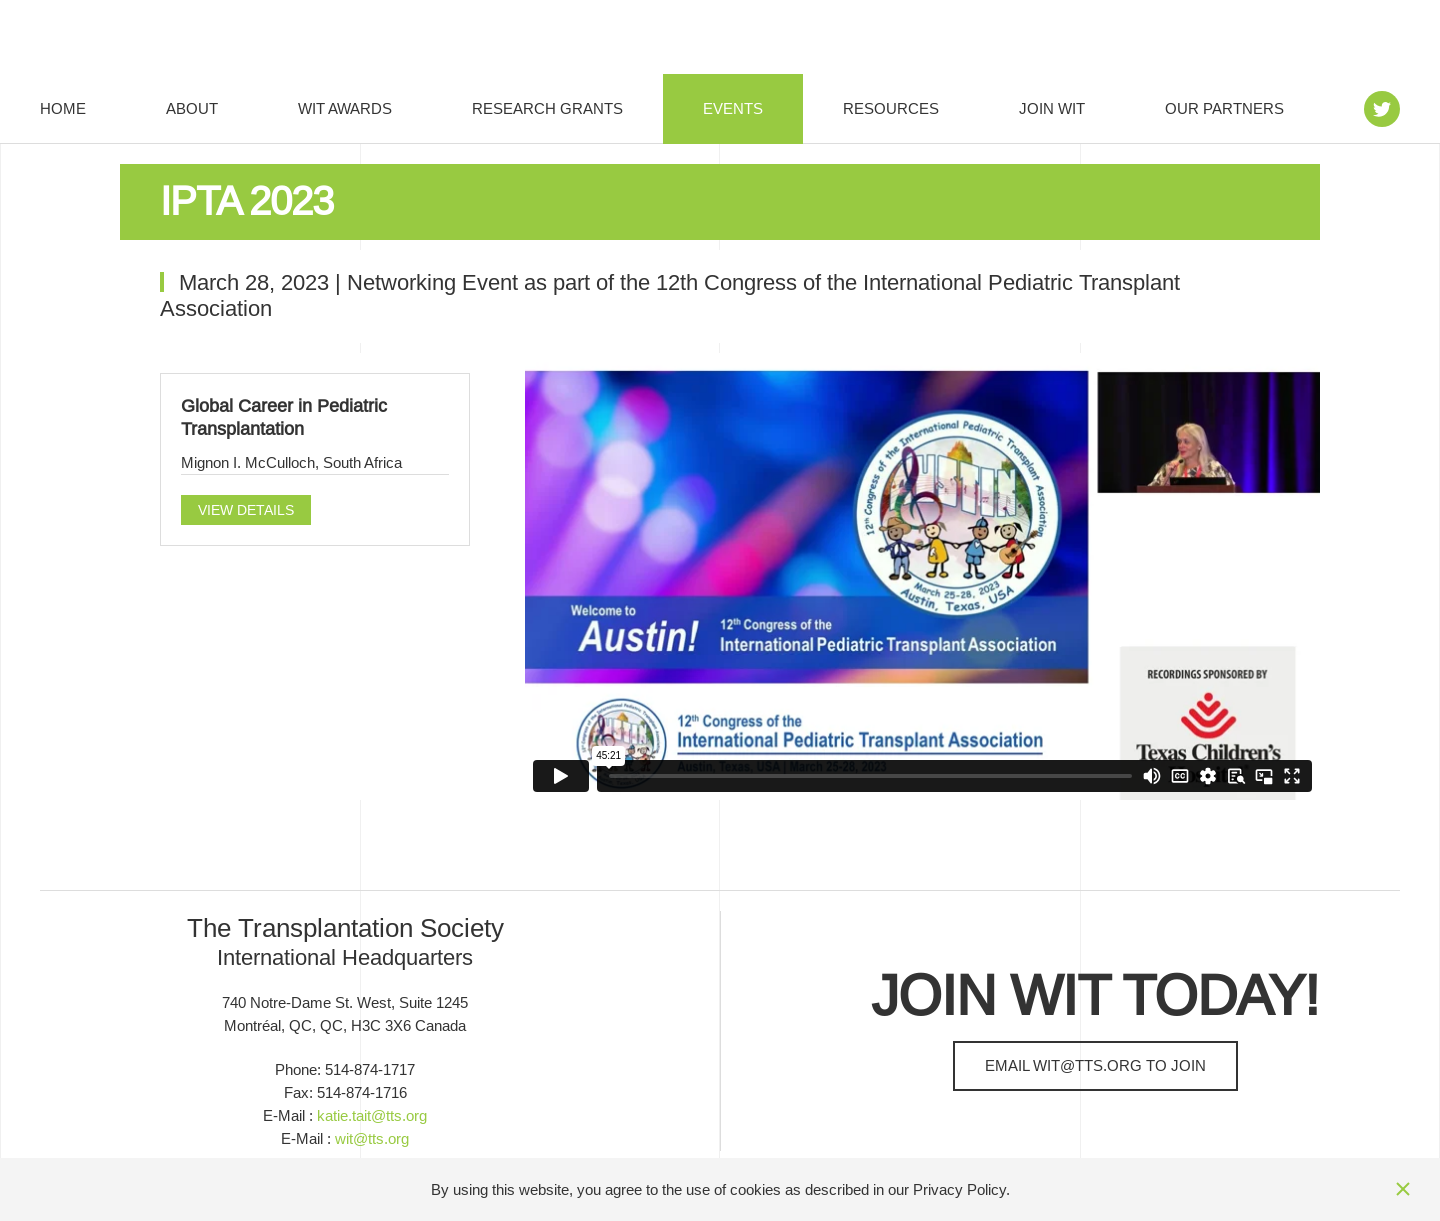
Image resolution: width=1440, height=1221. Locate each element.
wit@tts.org (372, 1138)
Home (63, 108)
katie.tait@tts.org (372, 1115)
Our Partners (1224, 108)
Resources (891, 108)
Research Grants (547, 108)
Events (733, 108)
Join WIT (1052, 108)
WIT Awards (345, 108)
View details (246, 510)
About (192, 108)
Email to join (1095, 1065)
